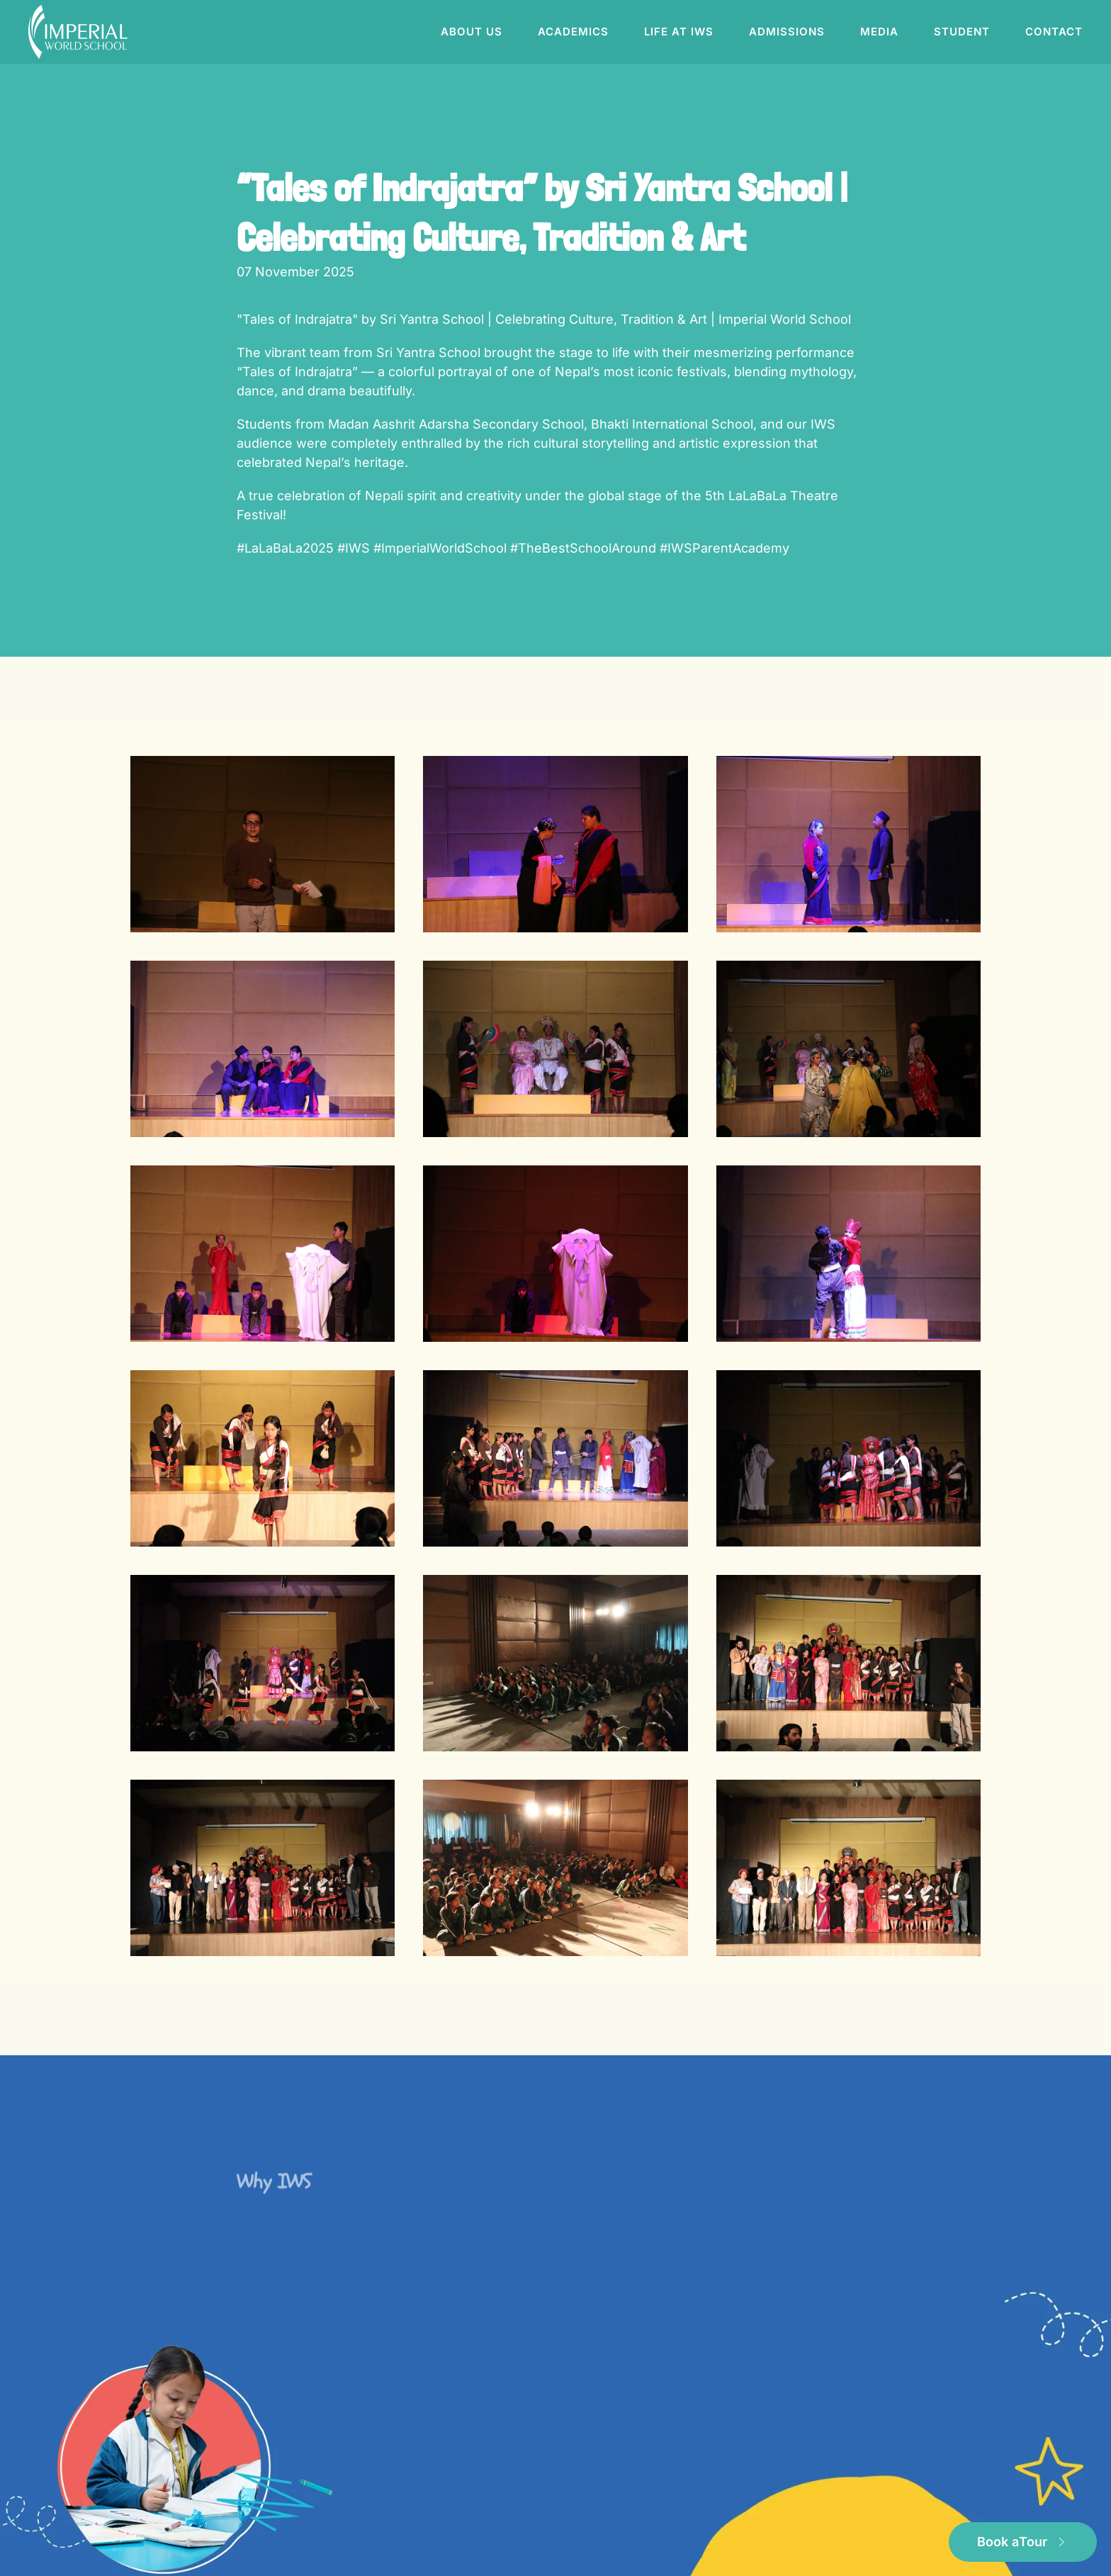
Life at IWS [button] (679, 31)
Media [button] (879, 31)
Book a (1022, 2542)
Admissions (787, 31)
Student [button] (962, 31)
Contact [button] (1054, 31)
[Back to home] (80, 32)
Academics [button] (573, 31)
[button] (262, 844)
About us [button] (471, 31)
